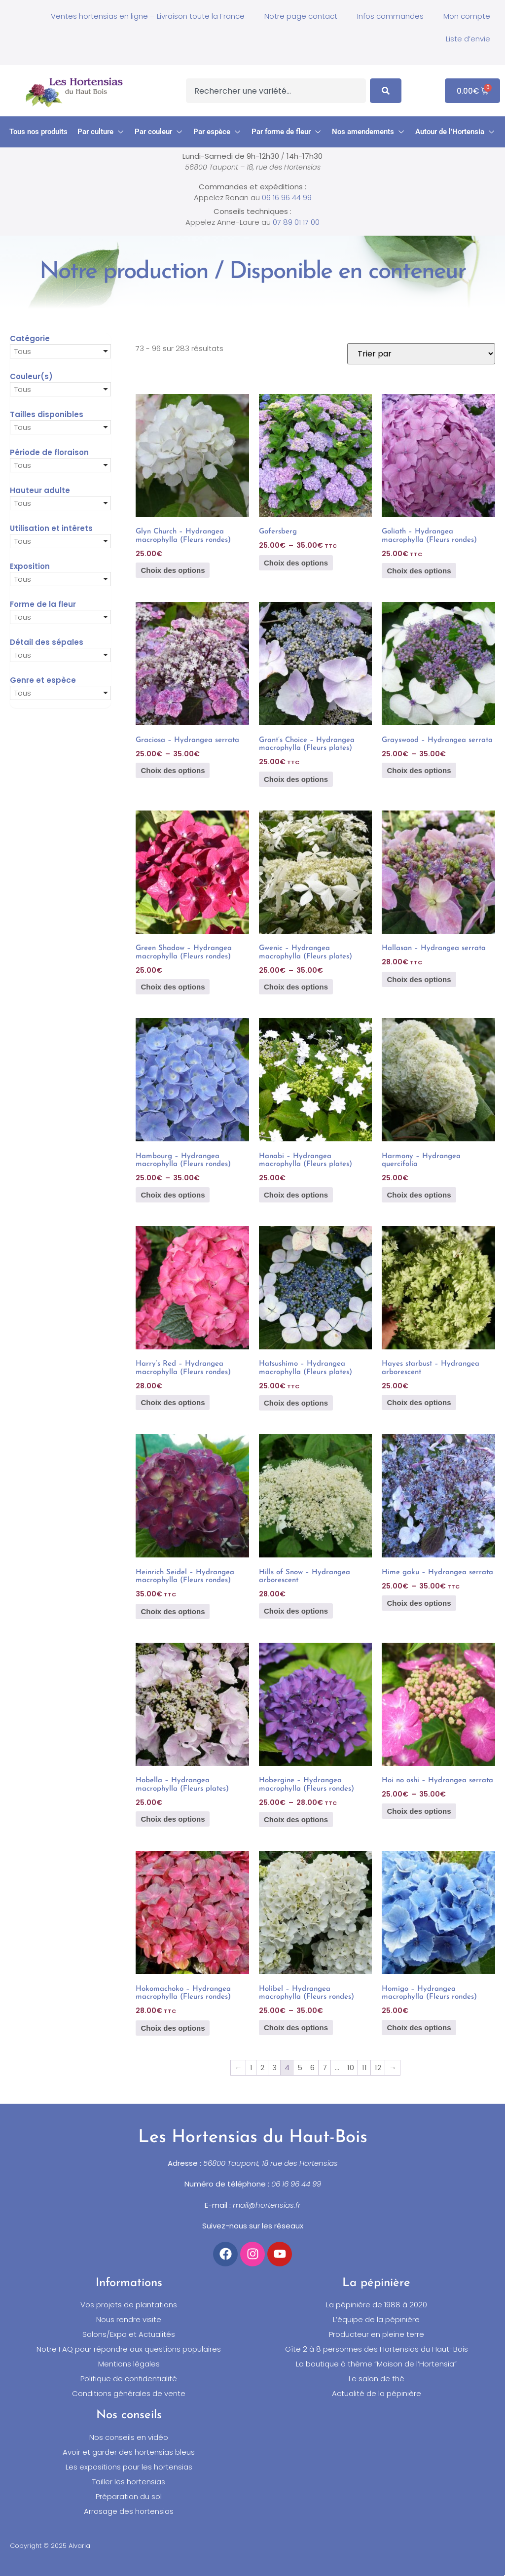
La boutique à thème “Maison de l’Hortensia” (376, 2364)
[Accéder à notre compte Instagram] (252, 2254)
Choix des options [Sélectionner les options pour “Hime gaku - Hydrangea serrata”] (419, 1603)
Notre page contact (300, 16)
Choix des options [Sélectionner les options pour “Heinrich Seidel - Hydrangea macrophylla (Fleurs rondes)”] (173, 1611)
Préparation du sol (129, 2497)
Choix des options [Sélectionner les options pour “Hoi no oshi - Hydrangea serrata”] (419, 1811)
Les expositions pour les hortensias (129, 2467)
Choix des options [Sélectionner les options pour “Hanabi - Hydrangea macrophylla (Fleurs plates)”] (296, 1195)
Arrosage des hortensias (129, 2511)
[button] (101, 132)
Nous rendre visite (128, 2320)
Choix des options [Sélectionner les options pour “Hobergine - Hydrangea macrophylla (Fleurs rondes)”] (296, 1819)
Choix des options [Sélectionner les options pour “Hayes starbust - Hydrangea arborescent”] (419, 1402)
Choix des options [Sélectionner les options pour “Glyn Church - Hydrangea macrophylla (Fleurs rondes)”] (173, 570)
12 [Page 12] (378, 2067)
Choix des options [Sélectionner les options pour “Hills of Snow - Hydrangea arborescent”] (296, 1611)
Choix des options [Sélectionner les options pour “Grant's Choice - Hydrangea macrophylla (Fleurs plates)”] (296, 779)
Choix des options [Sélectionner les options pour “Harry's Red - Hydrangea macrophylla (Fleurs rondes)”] (173, 1402)
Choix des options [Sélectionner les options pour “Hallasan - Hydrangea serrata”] (419, 979)
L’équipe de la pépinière (376, 2320)
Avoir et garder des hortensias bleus (129, 2452)
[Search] (385, 90)
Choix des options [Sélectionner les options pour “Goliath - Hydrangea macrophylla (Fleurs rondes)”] (419, 570)
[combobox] (276, 90)
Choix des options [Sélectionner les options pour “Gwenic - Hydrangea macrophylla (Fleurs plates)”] (296, 987)
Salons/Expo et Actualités (128, 2334)
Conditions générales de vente (128, 2394)
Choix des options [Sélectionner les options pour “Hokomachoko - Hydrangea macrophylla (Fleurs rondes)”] (173, 2028)
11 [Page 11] (364, 2067)
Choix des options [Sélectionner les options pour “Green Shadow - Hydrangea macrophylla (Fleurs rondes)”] (173, 987)
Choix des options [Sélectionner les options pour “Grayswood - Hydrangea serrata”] (419, 770)
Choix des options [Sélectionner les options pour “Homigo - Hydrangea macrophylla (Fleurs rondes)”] (419, 2027)
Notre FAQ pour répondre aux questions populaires (128, 2349)
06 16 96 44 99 (287, 197)
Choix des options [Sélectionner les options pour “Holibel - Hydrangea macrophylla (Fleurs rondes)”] (296, 2027)
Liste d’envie (468, 39)
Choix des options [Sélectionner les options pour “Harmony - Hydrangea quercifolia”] (419, 1195)
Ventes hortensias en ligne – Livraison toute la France (148, 16)
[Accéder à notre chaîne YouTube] (279, 2254)
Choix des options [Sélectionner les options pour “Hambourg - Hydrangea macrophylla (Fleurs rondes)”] (173, 1195)
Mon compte (466, 16)
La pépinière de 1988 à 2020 (376, 2305)
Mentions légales (129, 2364)
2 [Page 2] (262, 2067)
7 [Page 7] (325, 2067)
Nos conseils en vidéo (128, 2437)
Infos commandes (390, 16)
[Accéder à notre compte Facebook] (225, 2254)
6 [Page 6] (312, 2067)
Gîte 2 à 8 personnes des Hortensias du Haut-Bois (376, 2349)
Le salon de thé (376, 2379)
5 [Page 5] (299, 2067)
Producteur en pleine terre (376, 2334)
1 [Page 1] (251, 2067)
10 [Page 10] (350, 2067)
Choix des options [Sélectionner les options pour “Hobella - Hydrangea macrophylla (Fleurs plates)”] (173, 1819)
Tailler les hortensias (128, 2482)
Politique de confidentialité (128, 2379)
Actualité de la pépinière (376, 2394)
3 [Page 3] (274, 2067)
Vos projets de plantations (128, 2305)
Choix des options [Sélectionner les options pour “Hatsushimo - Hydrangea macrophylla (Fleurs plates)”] (296, 1403)
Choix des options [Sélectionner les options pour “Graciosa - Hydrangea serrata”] (173, 770)
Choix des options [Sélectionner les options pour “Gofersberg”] (296, 563)
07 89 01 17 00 (296, 222)
